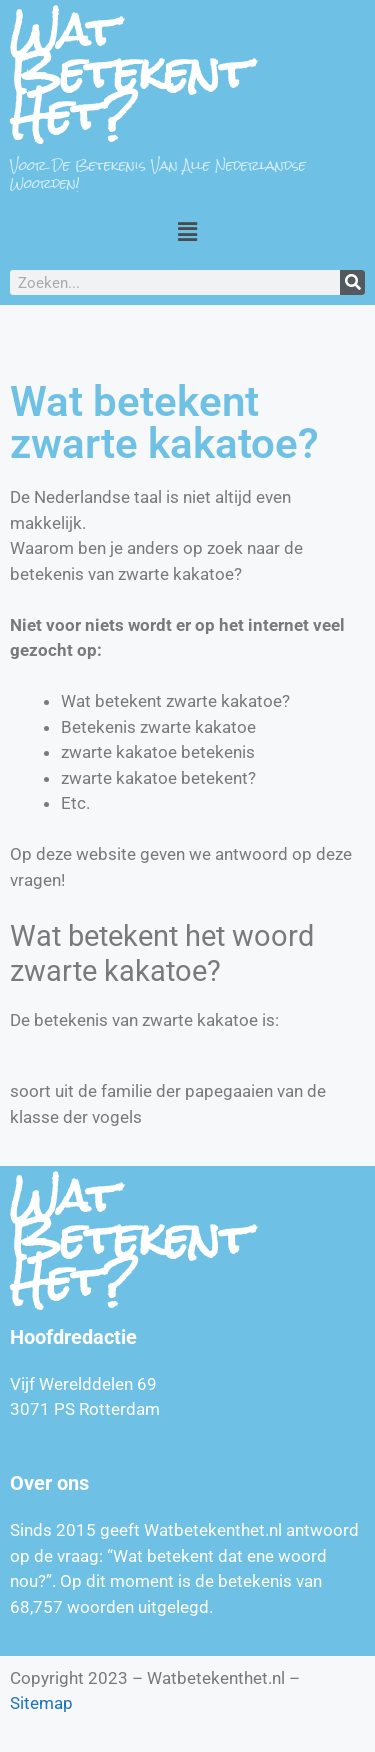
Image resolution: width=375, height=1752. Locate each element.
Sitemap (41, 1703)
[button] (187, 231)
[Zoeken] (352, 282)
